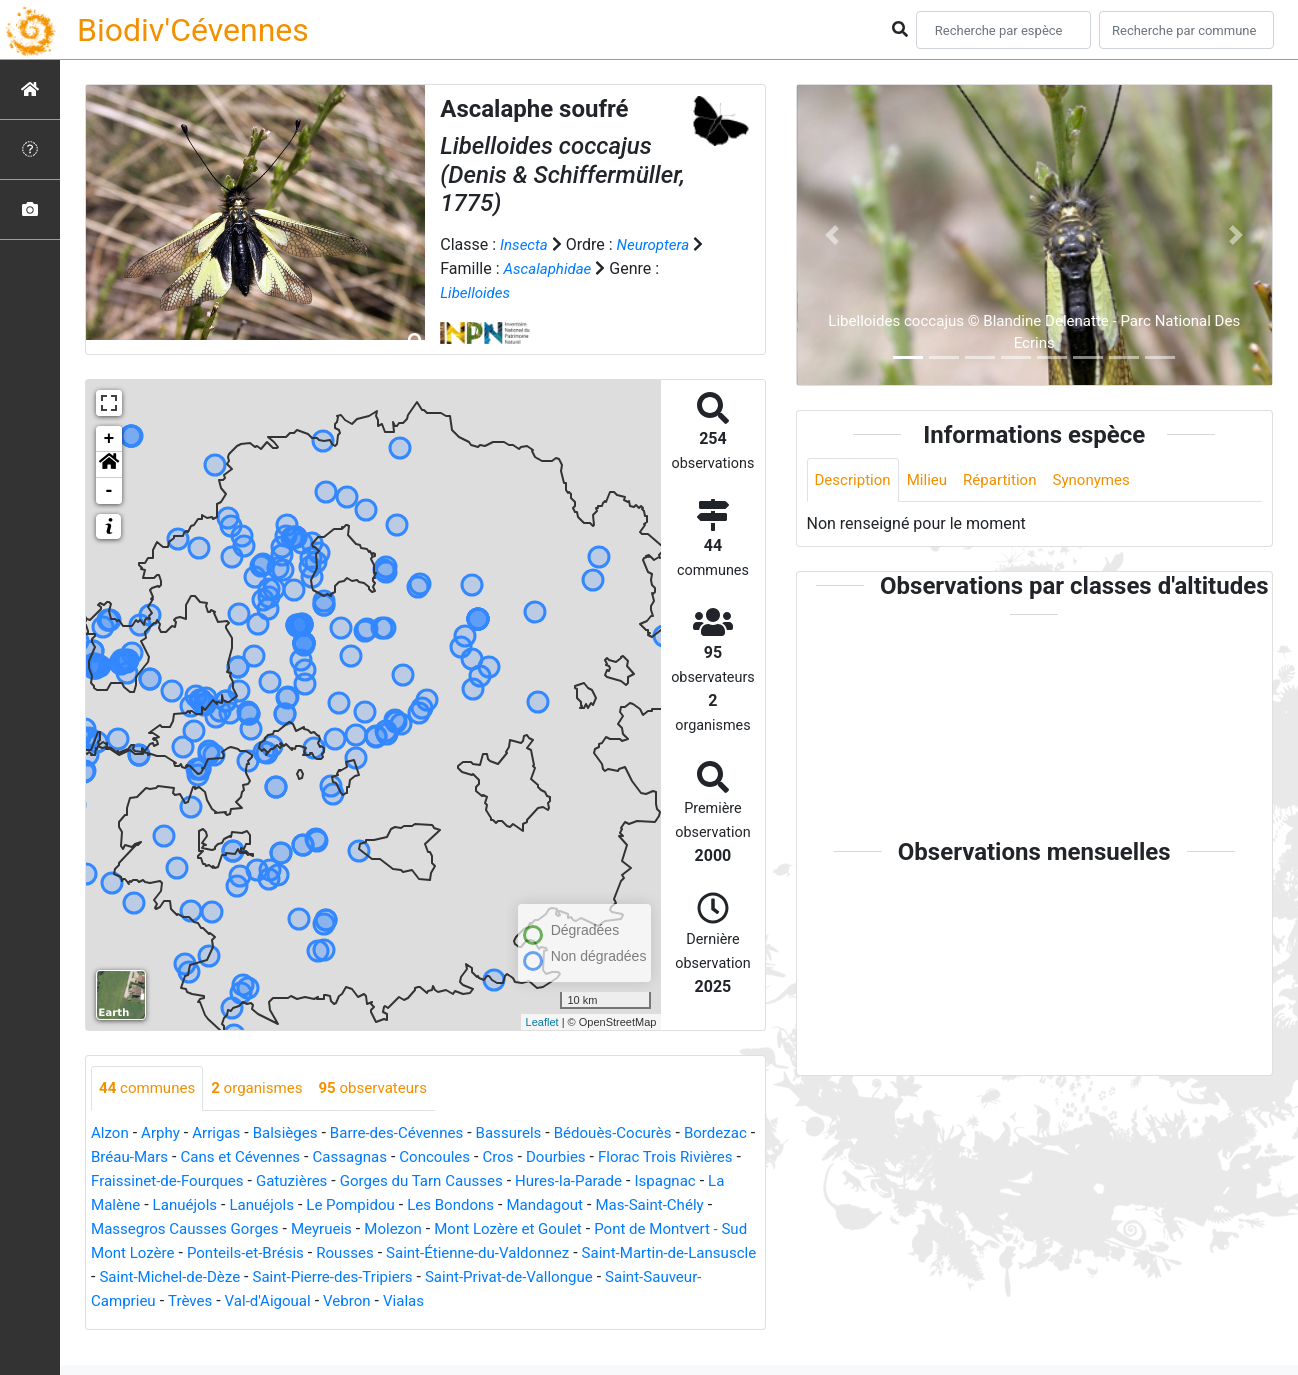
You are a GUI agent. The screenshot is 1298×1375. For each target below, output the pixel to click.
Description (855, 480)
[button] (109, 465)
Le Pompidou (526, 1205)
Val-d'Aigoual (666, 1301)
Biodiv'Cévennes (193, 30)
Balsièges (295, 1133)
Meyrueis (556, 1229)
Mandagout (131, 1229)
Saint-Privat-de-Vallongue (276, 1301)
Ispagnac (185, 1205)
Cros (599, 1157)
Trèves (584, 1301)
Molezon (631, 1229)
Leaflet (542, 1022)
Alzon (111, 1133)
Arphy (163, 1133)
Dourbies (660, 1157)
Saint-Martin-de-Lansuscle (391, 1277)
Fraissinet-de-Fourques (280, 1181)
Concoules (533, 1157)
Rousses (654, 1253)
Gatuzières (411, 1181)
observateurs (387, 1088)
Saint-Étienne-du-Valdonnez (188, 1277)
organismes (265, 1088)
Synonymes (1106, 480)
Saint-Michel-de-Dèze (571, 1277)
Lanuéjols (351, 1205)
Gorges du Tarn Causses (548, 1181)
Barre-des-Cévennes (413, 1133)
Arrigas (222, 1133)
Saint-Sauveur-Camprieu (463, 1301)
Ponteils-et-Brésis (549, 1253)
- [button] (109, 491)
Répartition (1009, 480)
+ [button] (109, 439)
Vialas (176, 1325)
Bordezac (124, 1157)
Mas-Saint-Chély (242, 1229)
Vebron (116, 1325)
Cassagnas (443, 1157)
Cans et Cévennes (328, 1157)
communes (150, 1088)
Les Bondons (631, 1205)
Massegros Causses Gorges (411, 1229)
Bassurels (531, 1133)
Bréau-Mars (211, 1157)
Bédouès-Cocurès (640, 1133)
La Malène (268, 1205)
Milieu (933, 480)
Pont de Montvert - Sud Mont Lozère (346, 1253)
